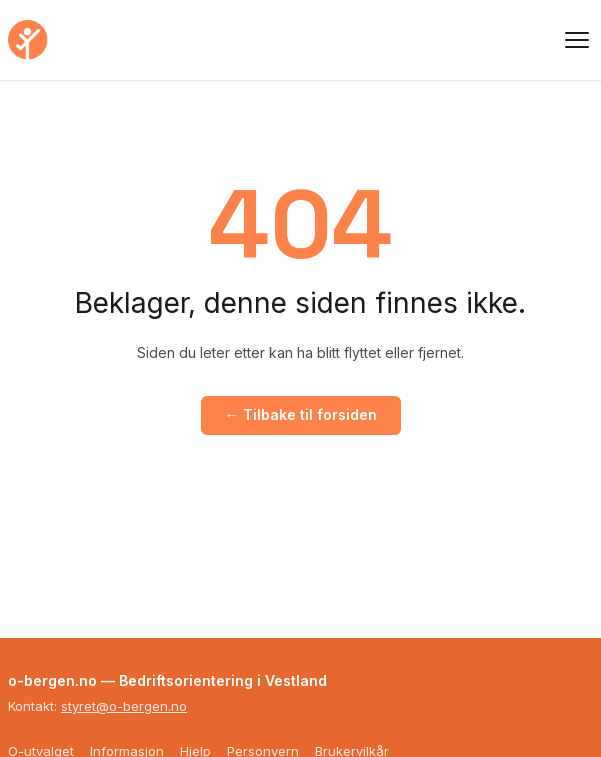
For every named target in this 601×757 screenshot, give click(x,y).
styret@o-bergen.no (124, 706)
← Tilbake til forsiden (301, 414)
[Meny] (577, 40)
